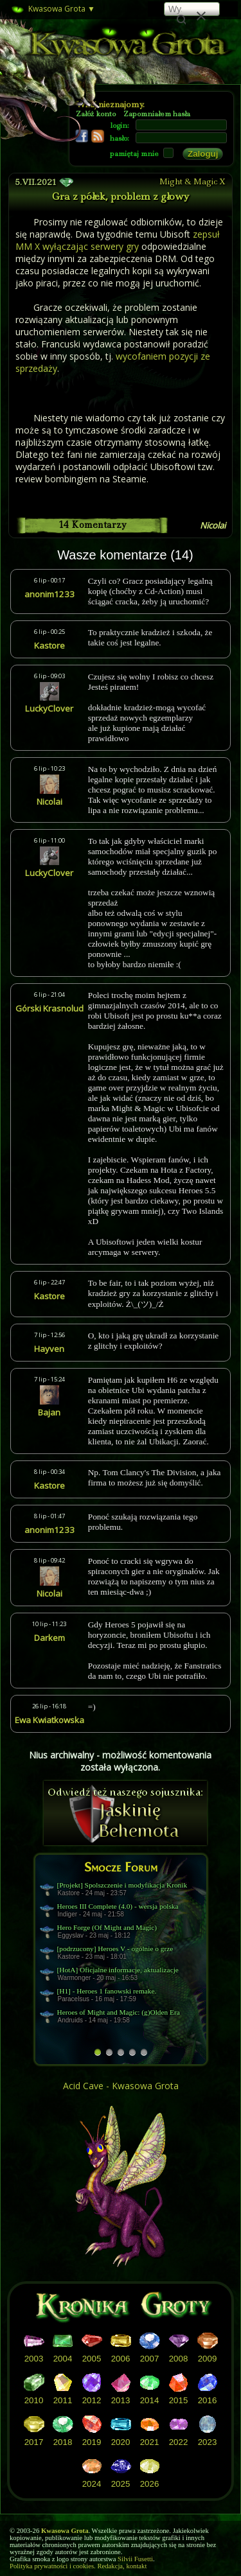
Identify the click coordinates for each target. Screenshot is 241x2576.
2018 (63, 2442)
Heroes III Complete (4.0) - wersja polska (118, 1906)
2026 (149, 2484)
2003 (34, 2358)
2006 (120, 2358)
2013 (120, 2400)
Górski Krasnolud (49, 1008)
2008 (178, 2358)
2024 (92, 2484)
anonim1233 (49, 594)
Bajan (49, 1412)
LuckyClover (49, 708)
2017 (34, 2442)
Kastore (49, 645)
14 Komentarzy (93, 524)
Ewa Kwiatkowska (49, 1720)
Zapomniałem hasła (156, 114)
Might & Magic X (192, 181)
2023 (207, 2442)
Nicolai (213, 525)
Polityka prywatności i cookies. (53, 2566)
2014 (149, 2400)
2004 (63, 2358)
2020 (120, 2442)
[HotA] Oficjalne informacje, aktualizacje (118, 1970)
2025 (120, 2484)
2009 (207, 2358)
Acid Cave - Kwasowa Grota (121, 2086)
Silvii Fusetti (135, 2559)
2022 (178, 2442)
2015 (178, 2400)
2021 (149, 2442)
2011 (63, 2400)
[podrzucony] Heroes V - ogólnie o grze (115, 1948)
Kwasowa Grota (52, 10)
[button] (201, 14)
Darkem (49, 1637)
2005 (92, 2358)
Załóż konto (96, 114)
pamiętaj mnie (134, 154)
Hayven (49, 1348)
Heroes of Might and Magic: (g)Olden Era (118, 2012)
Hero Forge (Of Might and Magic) (107, 1927)
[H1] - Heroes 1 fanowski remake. (107, 1991)
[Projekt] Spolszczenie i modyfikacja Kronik (122, 1885)
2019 (92, 2442)
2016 (207, 2400)
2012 (92, 2400)
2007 (149, 2358)
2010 (34, 2400)
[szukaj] (175, 10)
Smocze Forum (120, 1867)
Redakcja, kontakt (122, 2566)
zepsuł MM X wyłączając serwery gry (117, 240)
